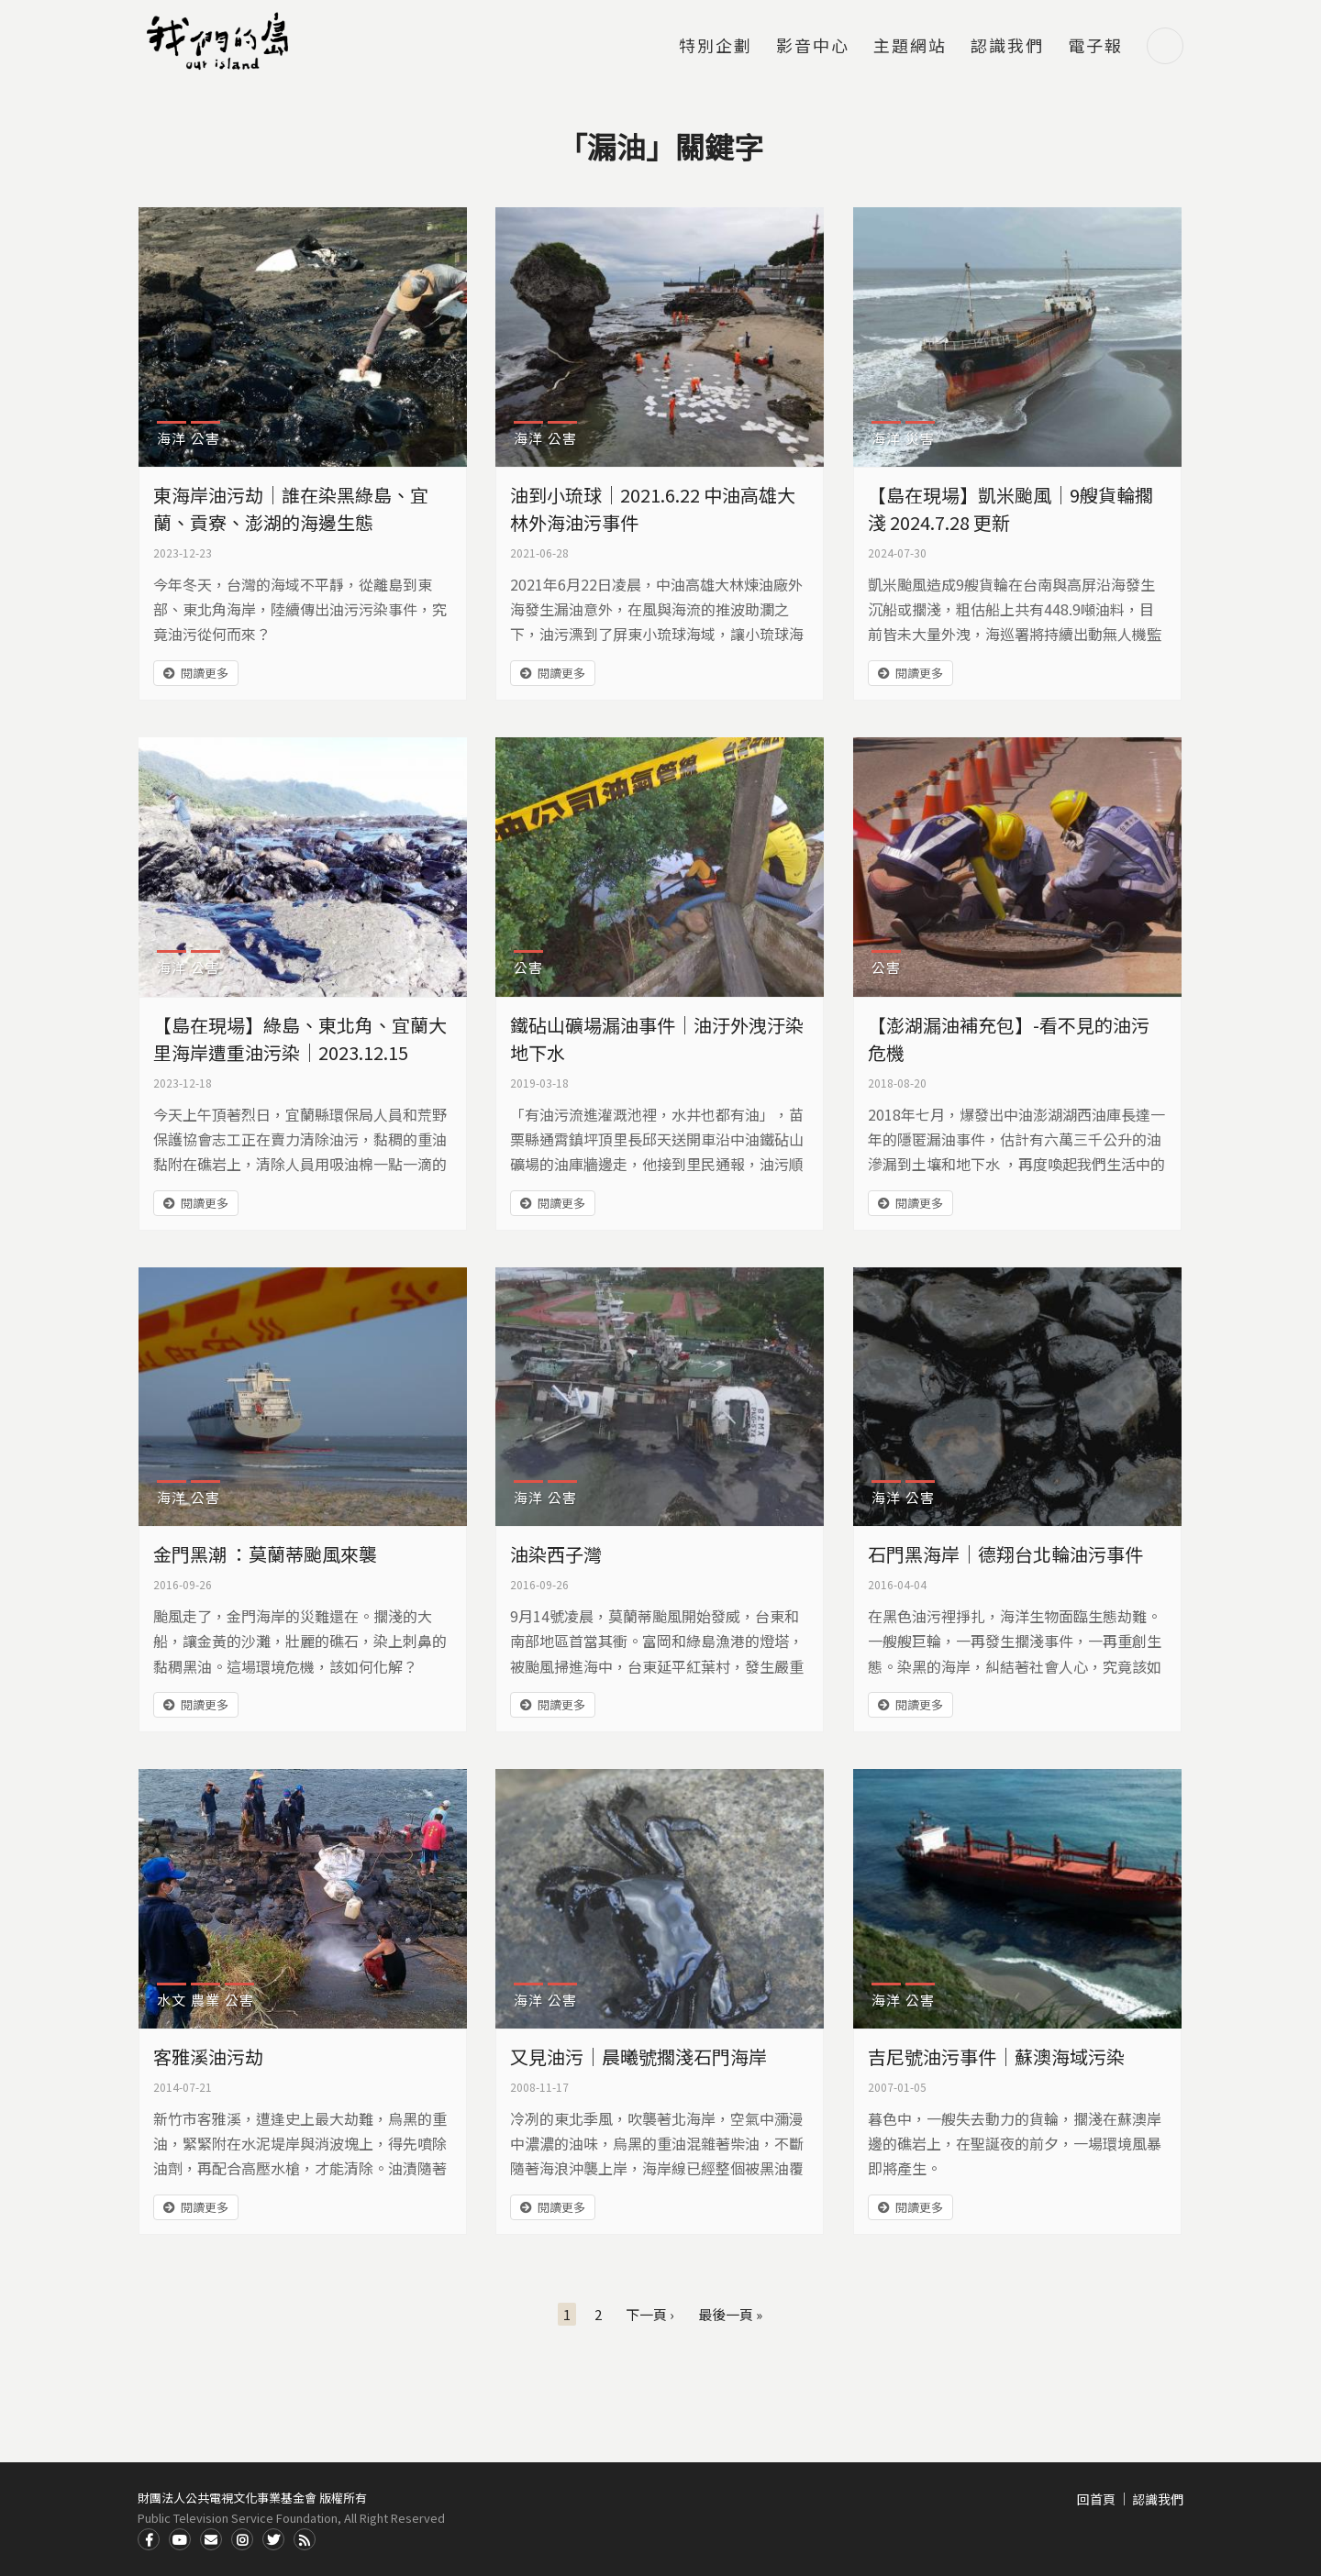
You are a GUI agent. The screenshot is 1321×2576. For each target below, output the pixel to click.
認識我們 (1007, 47)
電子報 (1095, 47)
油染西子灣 (556, 1554)
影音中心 (812, 47)
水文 (171, 1999)
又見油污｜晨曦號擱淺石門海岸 (638, 2056)
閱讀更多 (204, 672)
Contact (211, 2539)
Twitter (273, 2539)
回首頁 (1096, 2499)
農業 (205, 1999)
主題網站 (910, 47)
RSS (305, 2539)
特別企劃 (715, 47)
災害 (920, 438)
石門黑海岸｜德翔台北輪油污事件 (1005, 1554)
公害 (205, 438)
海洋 (171, 438)
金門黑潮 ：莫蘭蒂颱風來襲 (265, 1554)
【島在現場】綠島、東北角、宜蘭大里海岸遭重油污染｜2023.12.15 (300, 1039)
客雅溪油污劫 (208, 2056)
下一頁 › (650, 2314)
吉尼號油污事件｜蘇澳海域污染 (996, 2056)
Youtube (180, 2539)
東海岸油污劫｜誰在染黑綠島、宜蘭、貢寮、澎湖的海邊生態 (290, 508)
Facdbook (149, 2539)
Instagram (242, 2539)
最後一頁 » (730, 2314)
